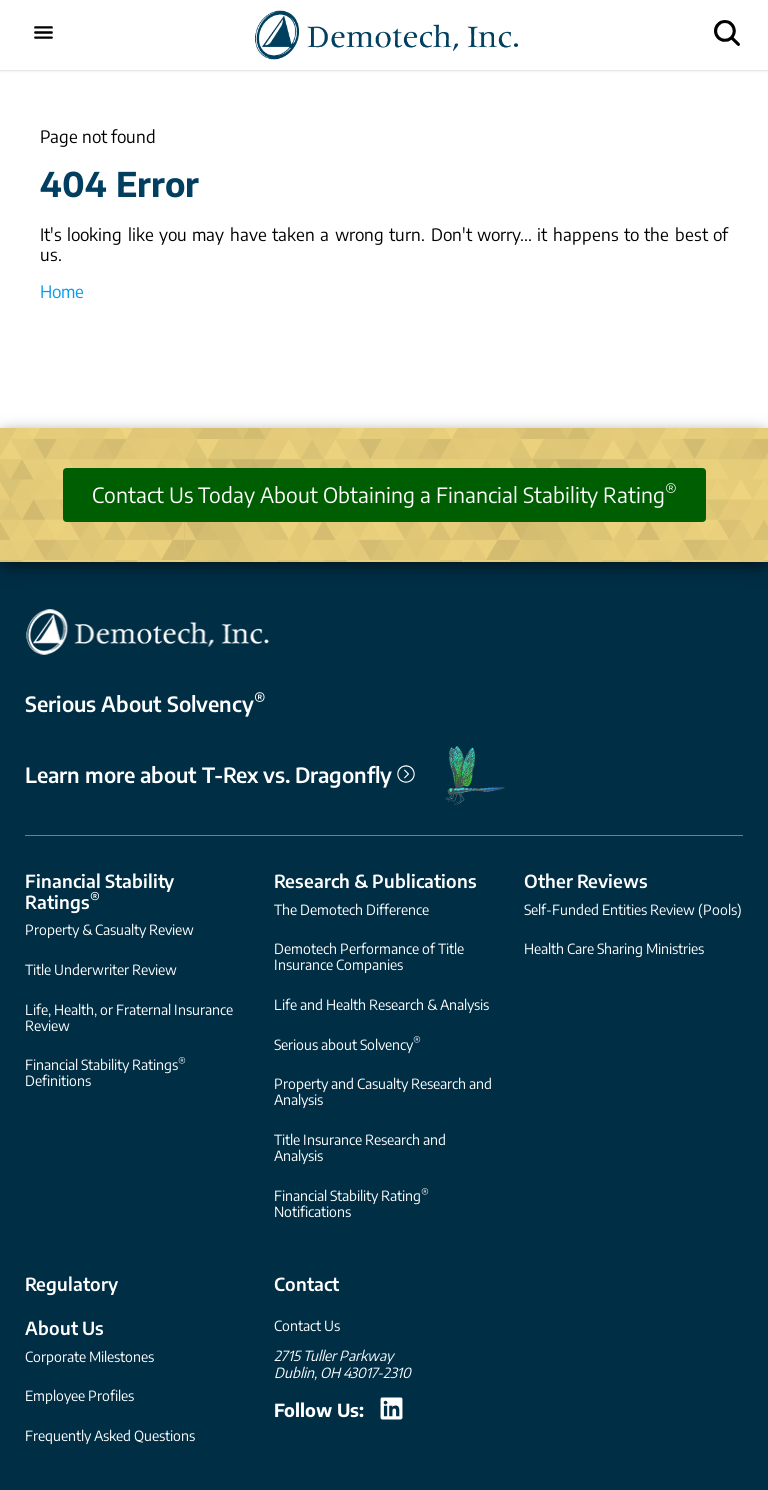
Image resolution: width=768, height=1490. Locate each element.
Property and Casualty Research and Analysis (383, 1091)
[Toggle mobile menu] (43, 34)
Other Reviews (586, 880)
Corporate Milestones (89, 1356)
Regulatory (71, 1283)
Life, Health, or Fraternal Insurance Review (129, 1017)
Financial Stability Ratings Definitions (105, 1071)
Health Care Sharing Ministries (614, 948)
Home (62, 291)
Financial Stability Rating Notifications (351, 1202)
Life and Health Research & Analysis (381, 1004)
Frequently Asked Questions (110, 1435)
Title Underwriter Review (101, 969)
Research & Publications (375, 880)
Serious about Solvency (347, 1042)
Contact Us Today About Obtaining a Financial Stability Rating (384, 493)
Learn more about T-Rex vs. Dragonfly (220, 775)
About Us (64, 1327)
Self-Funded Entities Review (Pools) (633, 909)
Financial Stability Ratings (99, 891)
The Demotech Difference (351, 909)
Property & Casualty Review (109, 929)
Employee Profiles (79, 1395)
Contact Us (307, 1325)
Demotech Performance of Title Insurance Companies (369, 956)
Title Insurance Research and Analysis (360, 1147)
